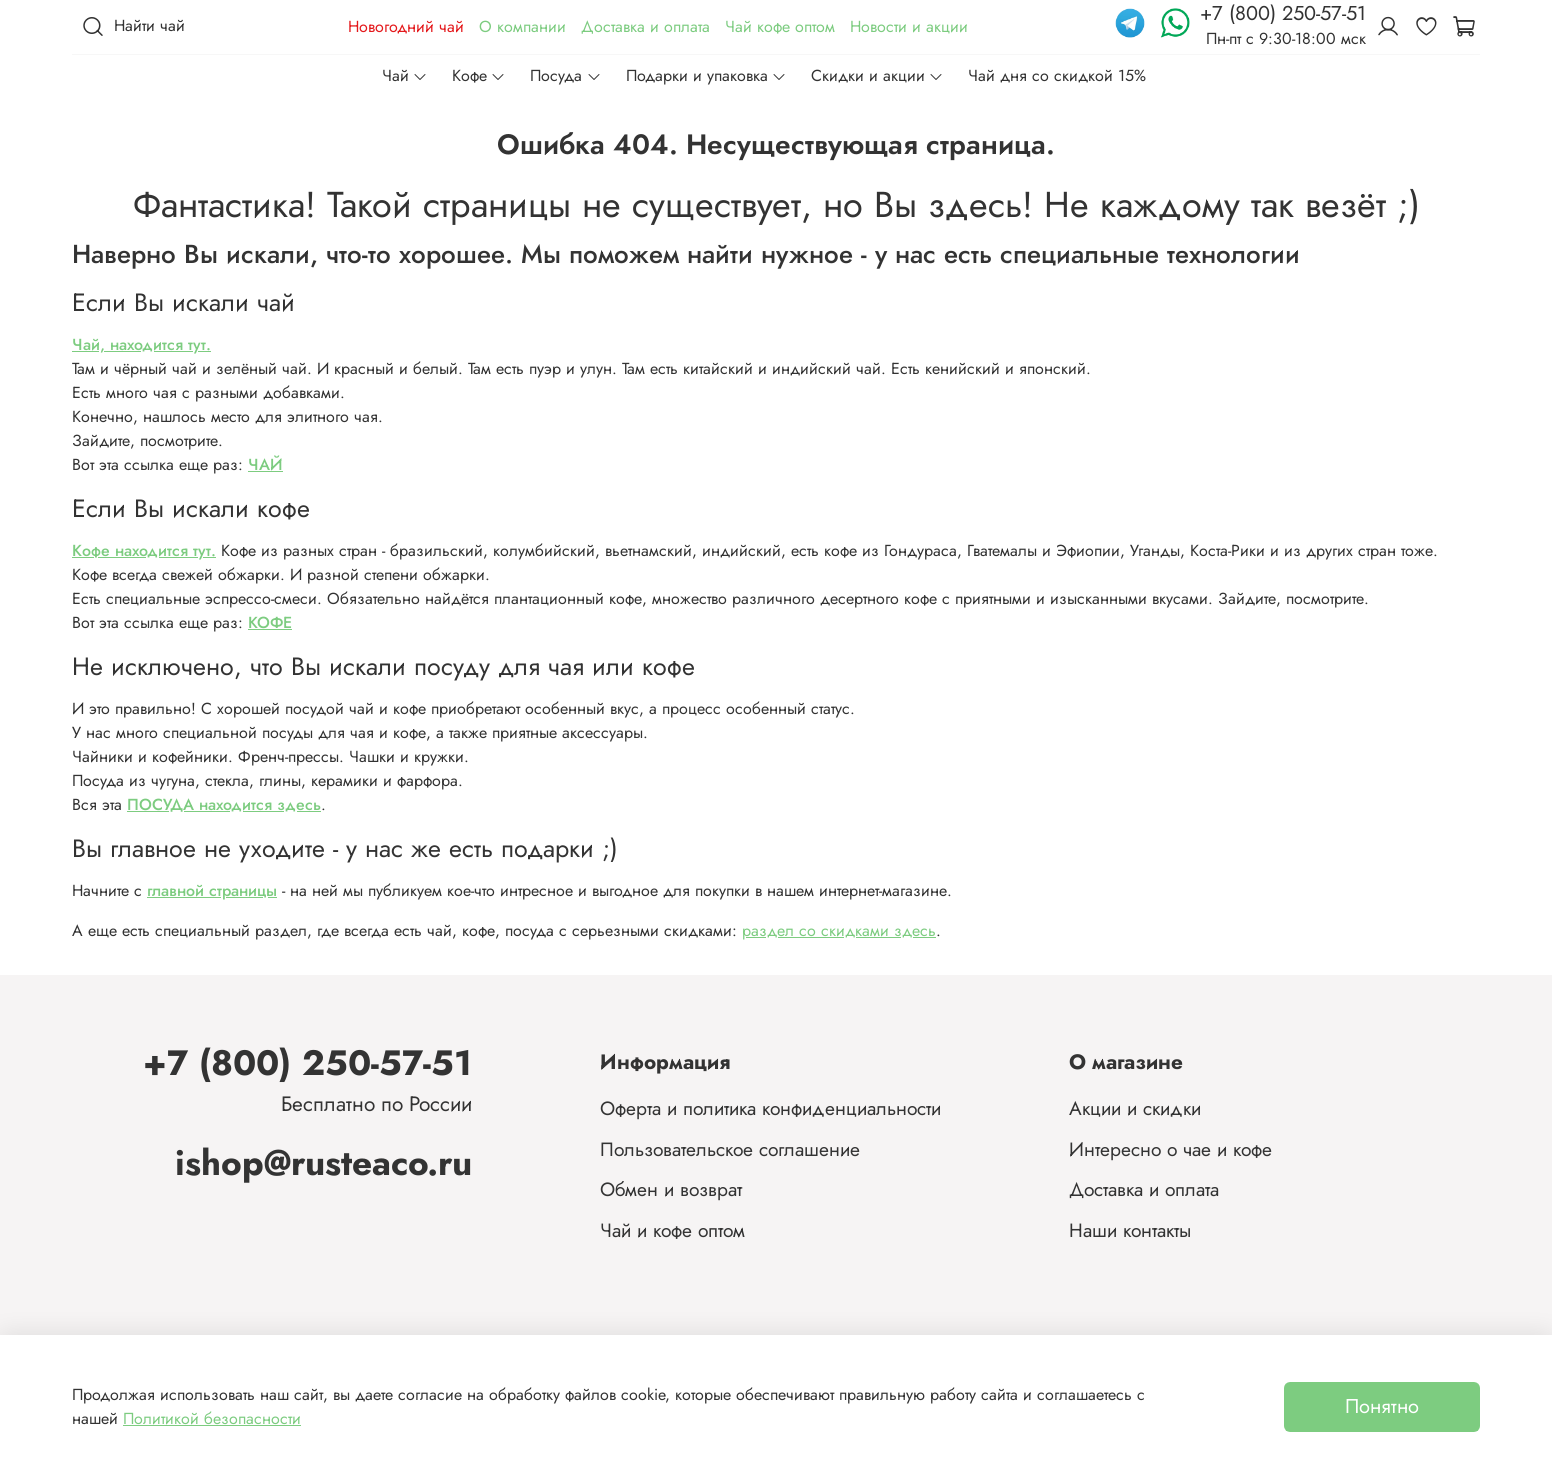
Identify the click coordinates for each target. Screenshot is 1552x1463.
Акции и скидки (1135, 1108)
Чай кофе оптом (780, 26)
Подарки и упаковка (706, 75)
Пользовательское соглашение (730, 1149)
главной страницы (212, 890)
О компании (522, 26)
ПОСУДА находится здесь (224, 804)
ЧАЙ (265, 464)
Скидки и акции (877, 75)
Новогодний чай (406, 26)
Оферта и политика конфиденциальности (770, 1108)
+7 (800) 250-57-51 (307, 1062)
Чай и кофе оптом (672, 1230)
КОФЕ (270, 622)
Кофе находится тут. (144, 550)
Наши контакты (1130, 1230)
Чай (405, 75)
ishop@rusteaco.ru (323, 1162)
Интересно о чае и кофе (1170, 1149)
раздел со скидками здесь (839, 930)
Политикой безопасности (212, 1418)
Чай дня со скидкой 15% (1057, 75)
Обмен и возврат (671, 1189)
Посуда (565, 75)
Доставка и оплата (645, 26)
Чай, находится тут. (141, 344)
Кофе (479, 75)
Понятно (1382, 1406)
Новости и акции (909, 26)
